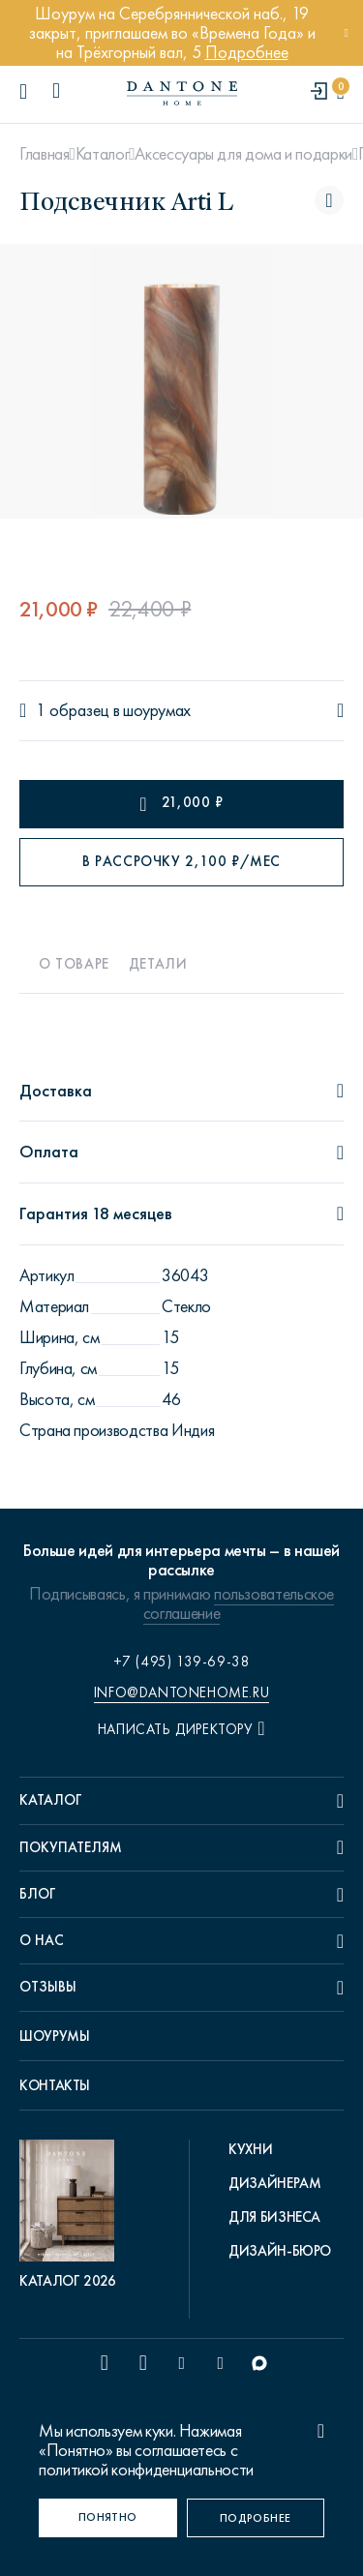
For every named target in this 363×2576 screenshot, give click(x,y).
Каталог (102, 154)
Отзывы (47, 1986)
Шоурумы (54, 2036)
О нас (41, 1940)
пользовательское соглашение (238, 1603)
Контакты (54, 2085)
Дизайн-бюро (279, 2251)
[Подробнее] (256, 2518)
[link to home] (182, 93)
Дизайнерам (274, 2183)
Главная (44, 154)
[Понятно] (108, 2518)
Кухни (250, 2149)
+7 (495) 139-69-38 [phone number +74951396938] (182, 1661)
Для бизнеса (274, 2217)
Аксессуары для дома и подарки (243, 154)
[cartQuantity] (340, 92)
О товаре (74, 964)
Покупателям (70, 1847)
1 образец (72, 711)
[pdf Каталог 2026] (71, 2215)
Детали (158, 964)
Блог (37, 1893)
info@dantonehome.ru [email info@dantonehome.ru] (181, 1692)
